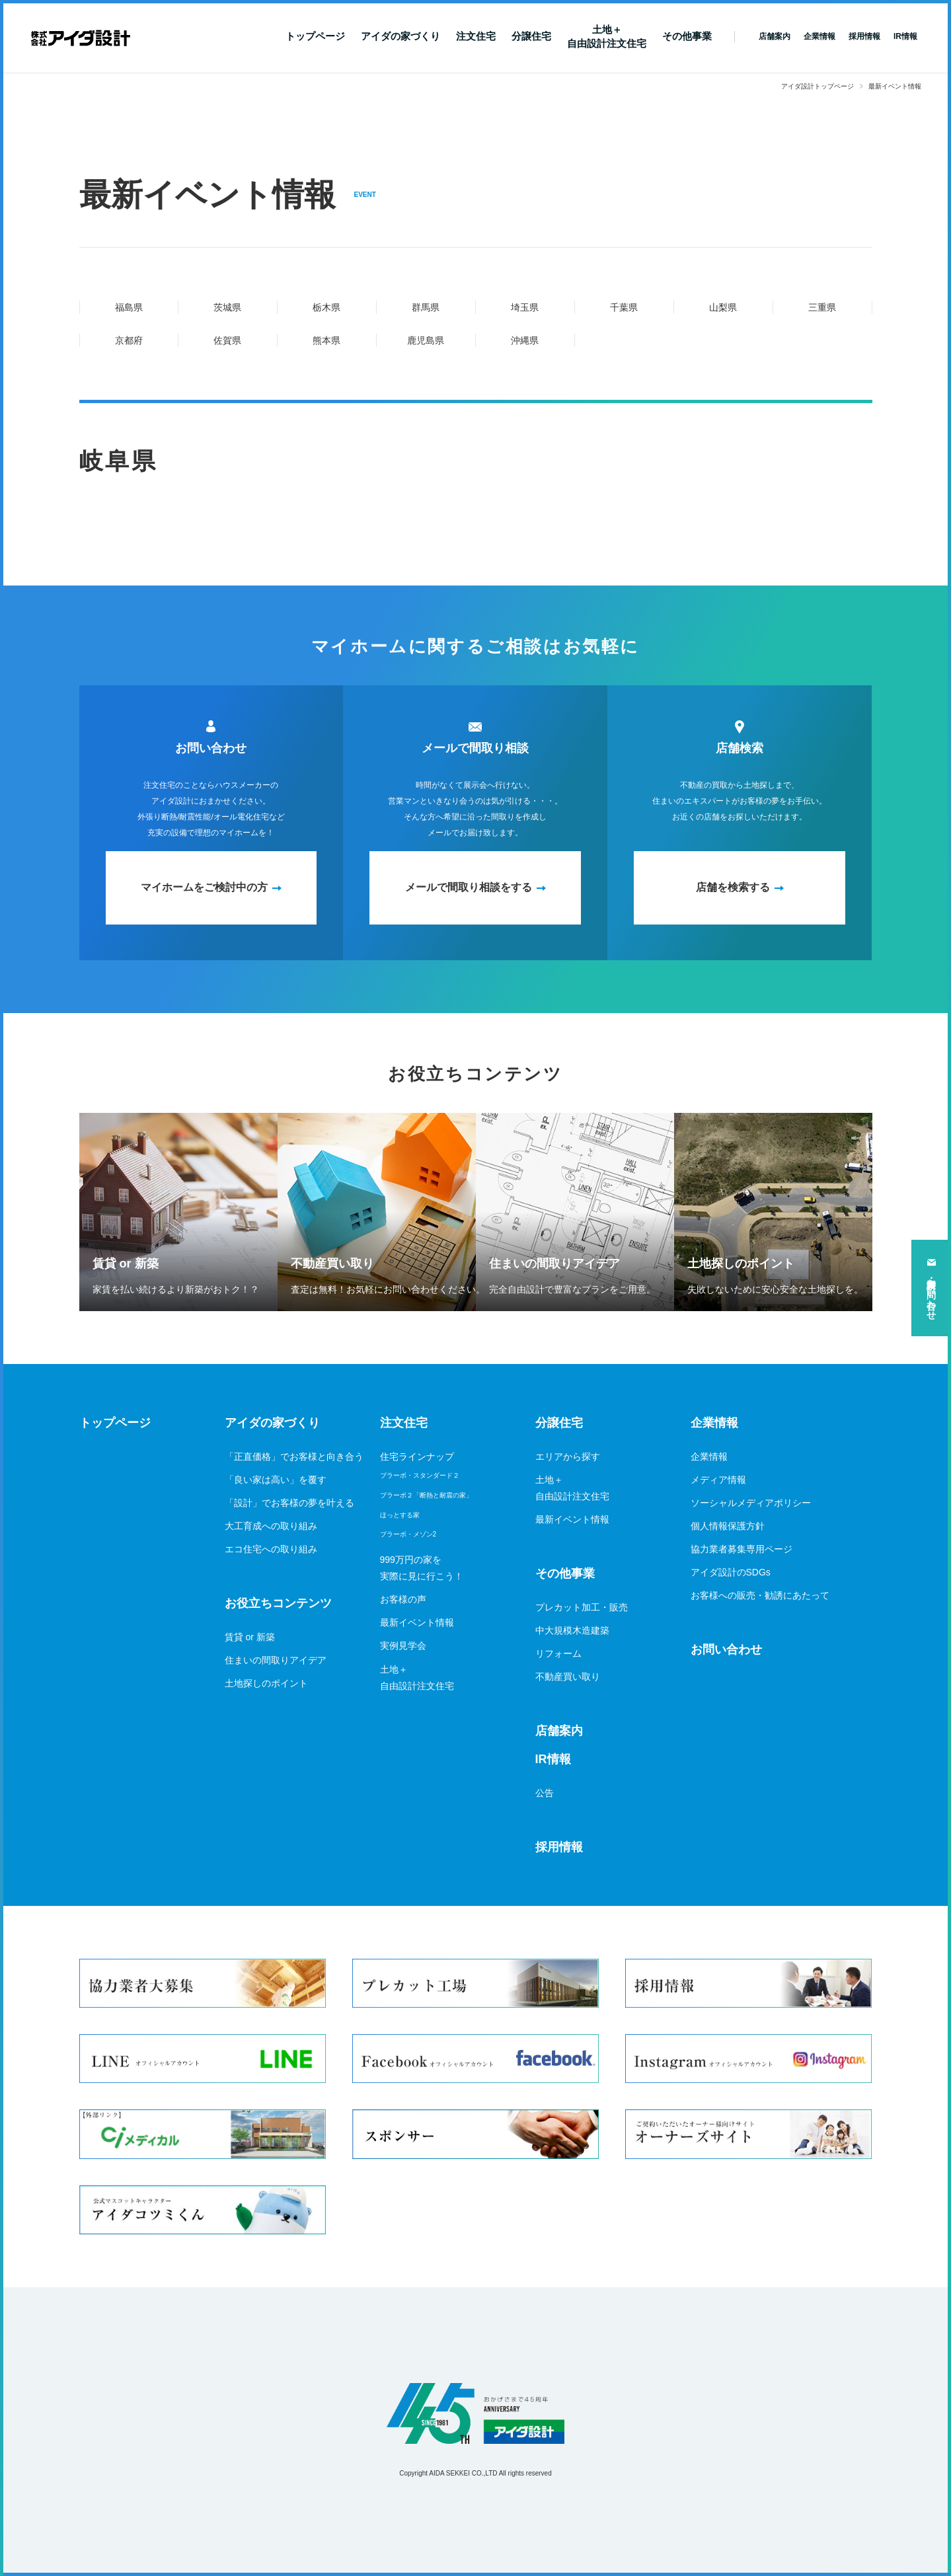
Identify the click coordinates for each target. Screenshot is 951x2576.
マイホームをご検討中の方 (204, 887)
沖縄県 (525, 340)
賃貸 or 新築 (250, 1637)
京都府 (129, 340)
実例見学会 (403, 1645)
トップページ (315, 36)
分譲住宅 (531, 36)
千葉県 (624, 307)
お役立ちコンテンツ (278, 1603)
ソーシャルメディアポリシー (751, 1502)
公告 (544, 1793)
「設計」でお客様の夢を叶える (289, 1502)
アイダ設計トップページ (817, 86)
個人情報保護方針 (728, 1526)
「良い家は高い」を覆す (275, 1479)
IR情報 (553, 1759)
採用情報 (559, 1847)
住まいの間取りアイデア (275, 1660)
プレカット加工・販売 (581, 1607)
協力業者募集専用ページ (741, 1549)
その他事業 (687, 36)
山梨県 (723, 307)
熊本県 (326, 340)
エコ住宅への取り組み (271, 1549)
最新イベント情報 (417, 1622)
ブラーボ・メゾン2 (408, 1534)
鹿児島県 (425, 340)
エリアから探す (567, 1456)
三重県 (822, 307)
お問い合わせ (726, 1649)
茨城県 (227, 307)
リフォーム (558, 1653)
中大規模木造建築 (572, 1630)
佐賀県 (227, 340)
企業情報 (714, 1422)
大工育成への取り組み (271, 1526)
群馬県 (425, 307)
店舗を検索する (733, 887)
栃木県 (326, 307)
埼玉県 (525, 307)
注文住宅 (476, 36)
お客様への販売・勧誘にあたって (760, 1595)
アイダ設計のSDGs (731, 1572)
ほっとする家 (400, 1515)
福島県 (129, 307)
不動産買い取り (567, 1676)
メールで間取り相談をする (468, 887)
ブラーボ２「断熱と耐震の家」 (426, 1495)
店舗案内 (559, 1730)
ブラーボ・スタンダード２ (419, 1475)
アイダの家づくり (400, 36)
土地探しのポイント (266, 1683)
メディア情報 (718, 1479)
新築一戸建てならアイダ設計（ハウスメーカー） (80, 38)
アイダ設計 (476, 2413)
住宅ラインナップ (417, 1456)
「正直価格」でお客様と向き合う (294, 1456)
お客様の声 (403, 1599)
